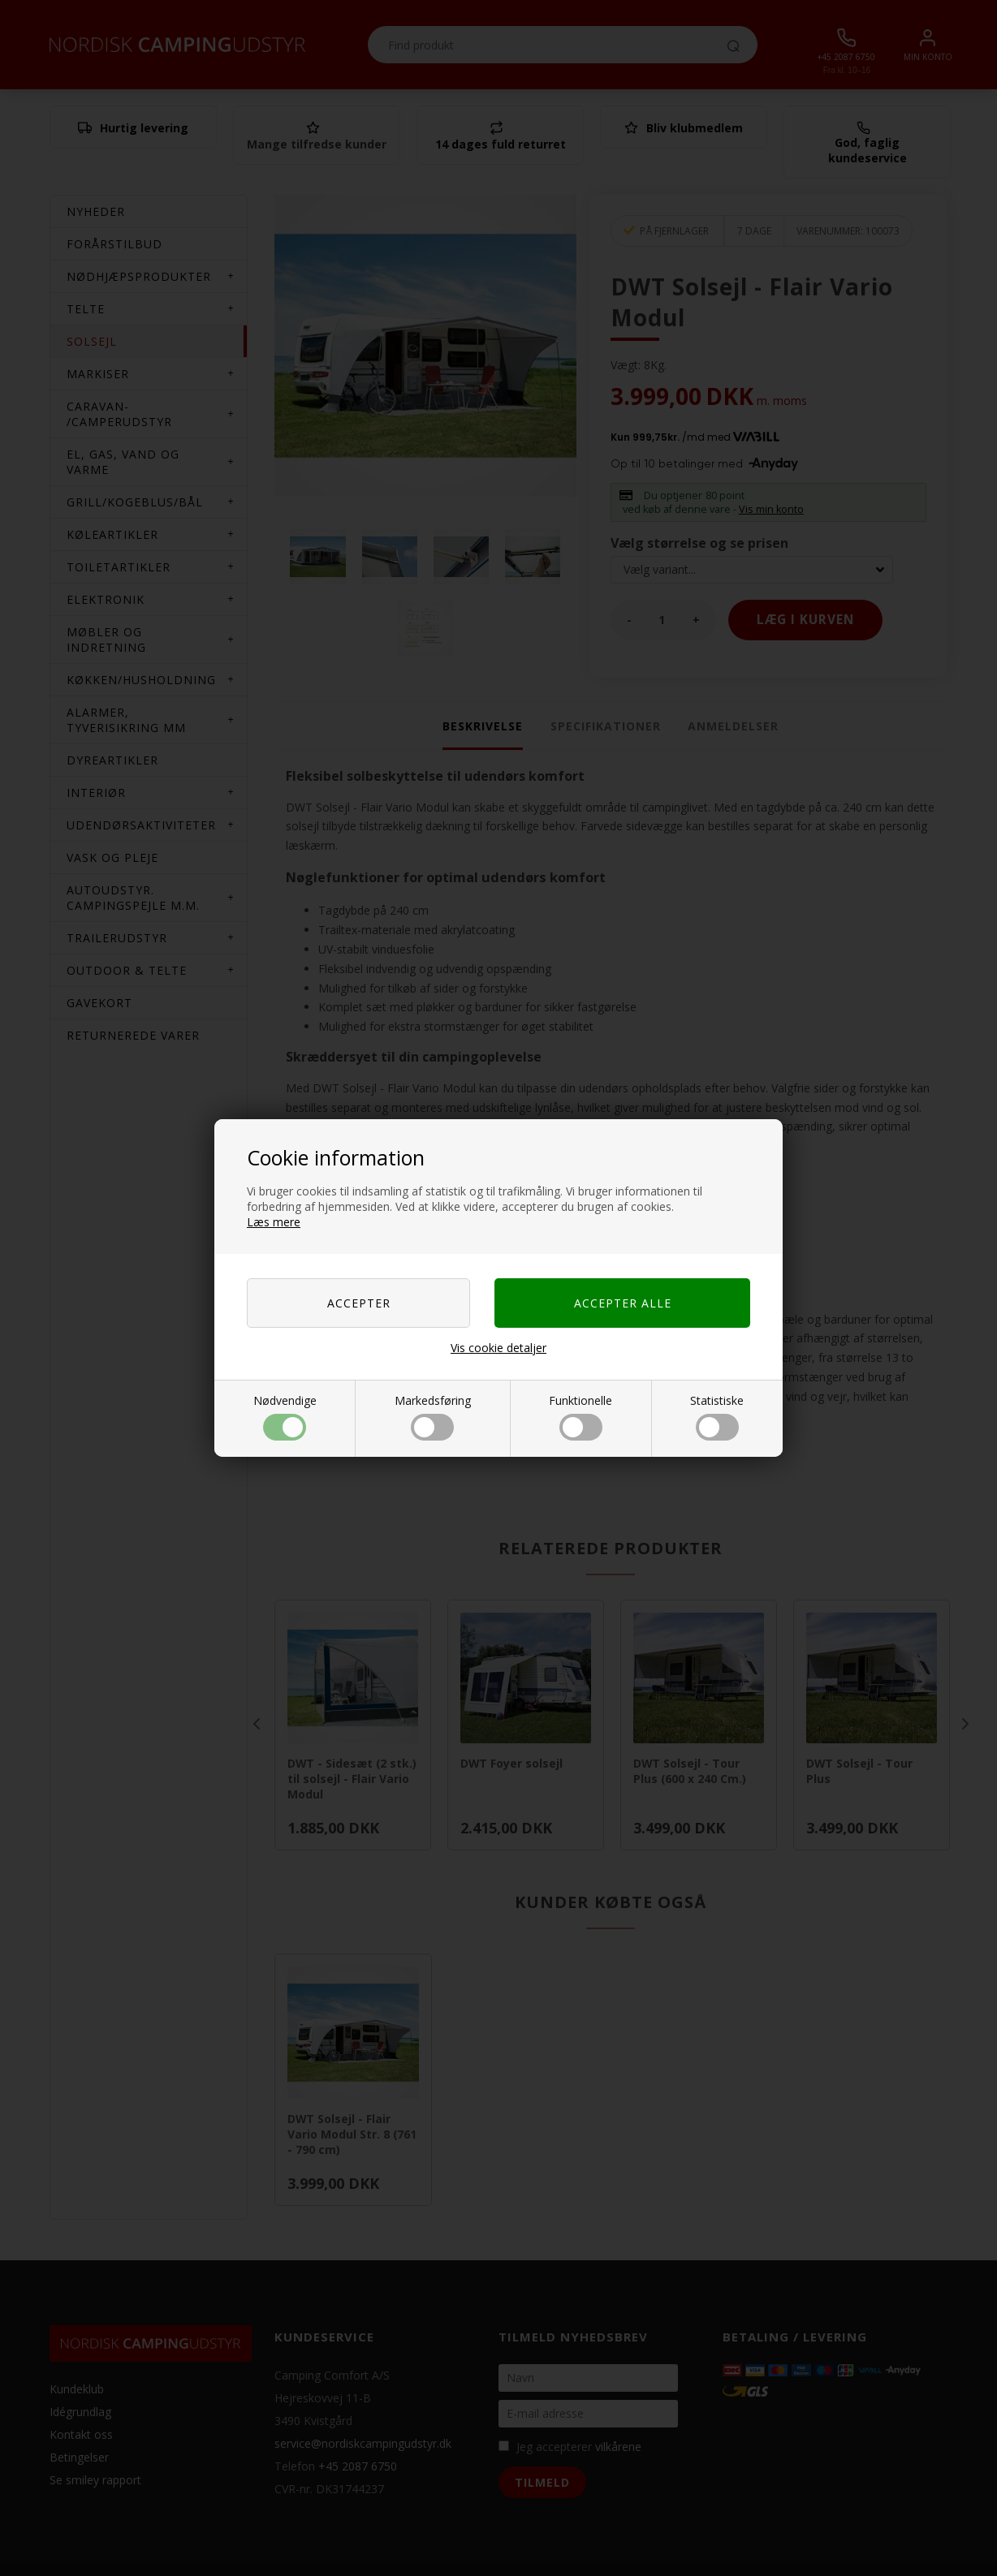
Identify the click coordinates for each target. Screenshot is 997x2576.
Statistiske (717, 1417)
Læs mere (273, 1222)
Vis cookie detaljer (498, 1347)
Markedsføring (433, 1417)
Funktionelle (580, 1417)
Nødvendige (285, 1417)
